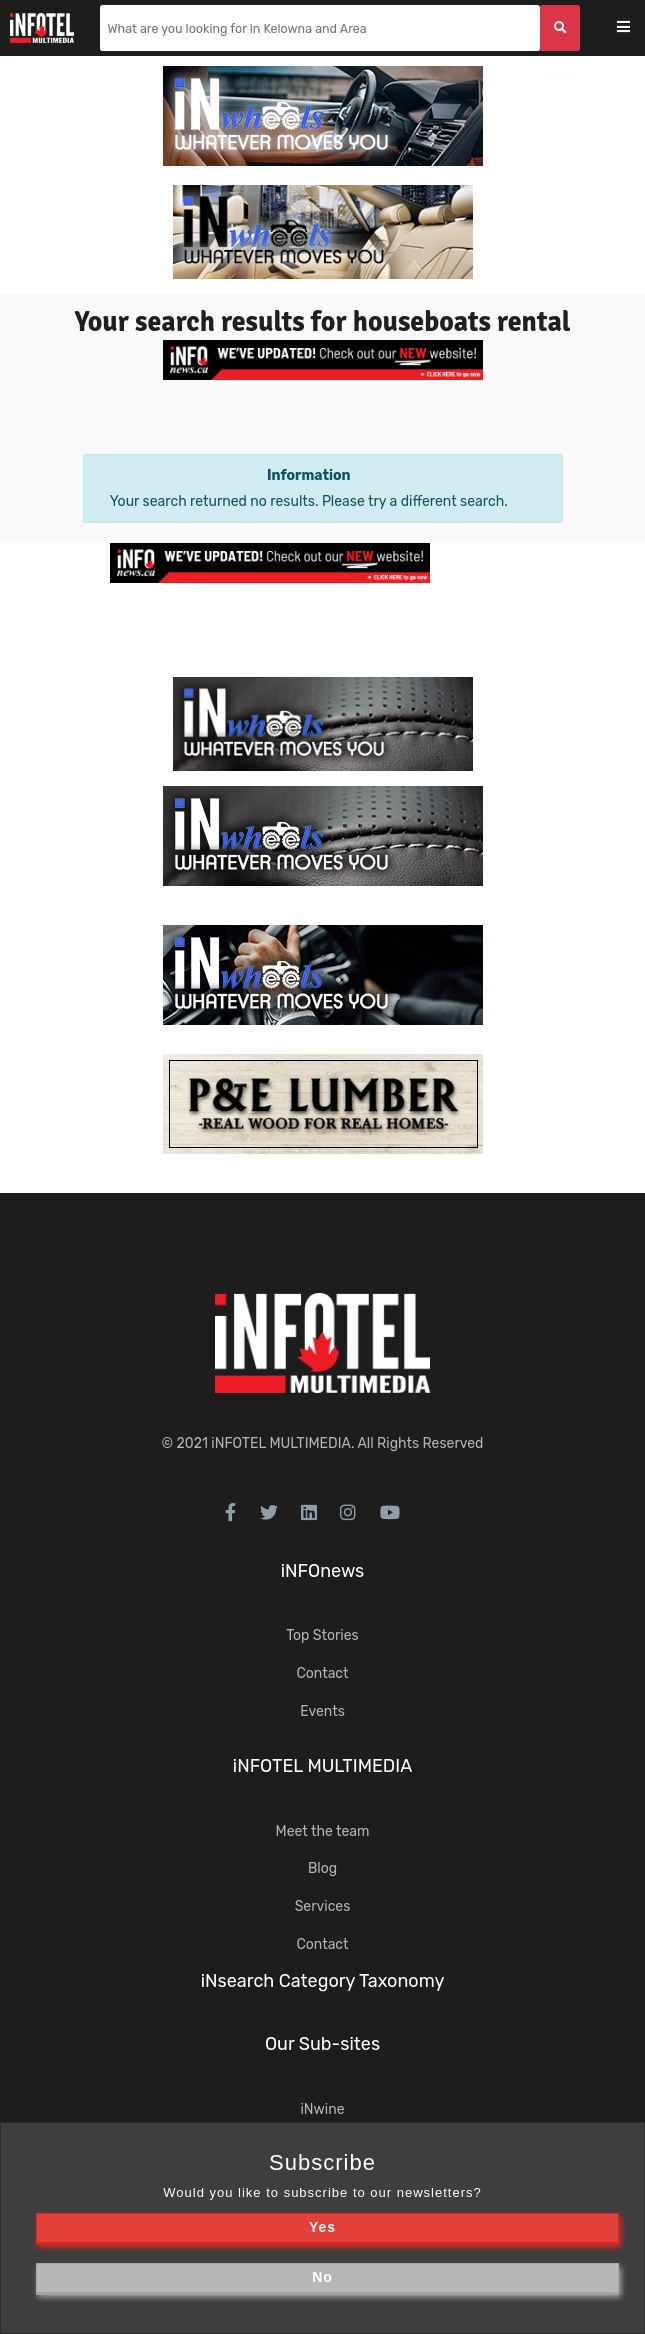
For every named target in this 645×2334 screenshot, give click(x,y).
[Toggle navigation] (636, 28)
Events (322, 1711)
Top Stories (322, 1635)
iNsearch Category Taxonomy (323, 1981)
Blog (322, 1868)
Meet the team (323, 1831)
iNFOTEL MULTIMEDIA (281, 1443)
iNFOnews (323, 1571)
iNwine (322, 2109)
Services (323, 1906)
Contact (322, 1673)
